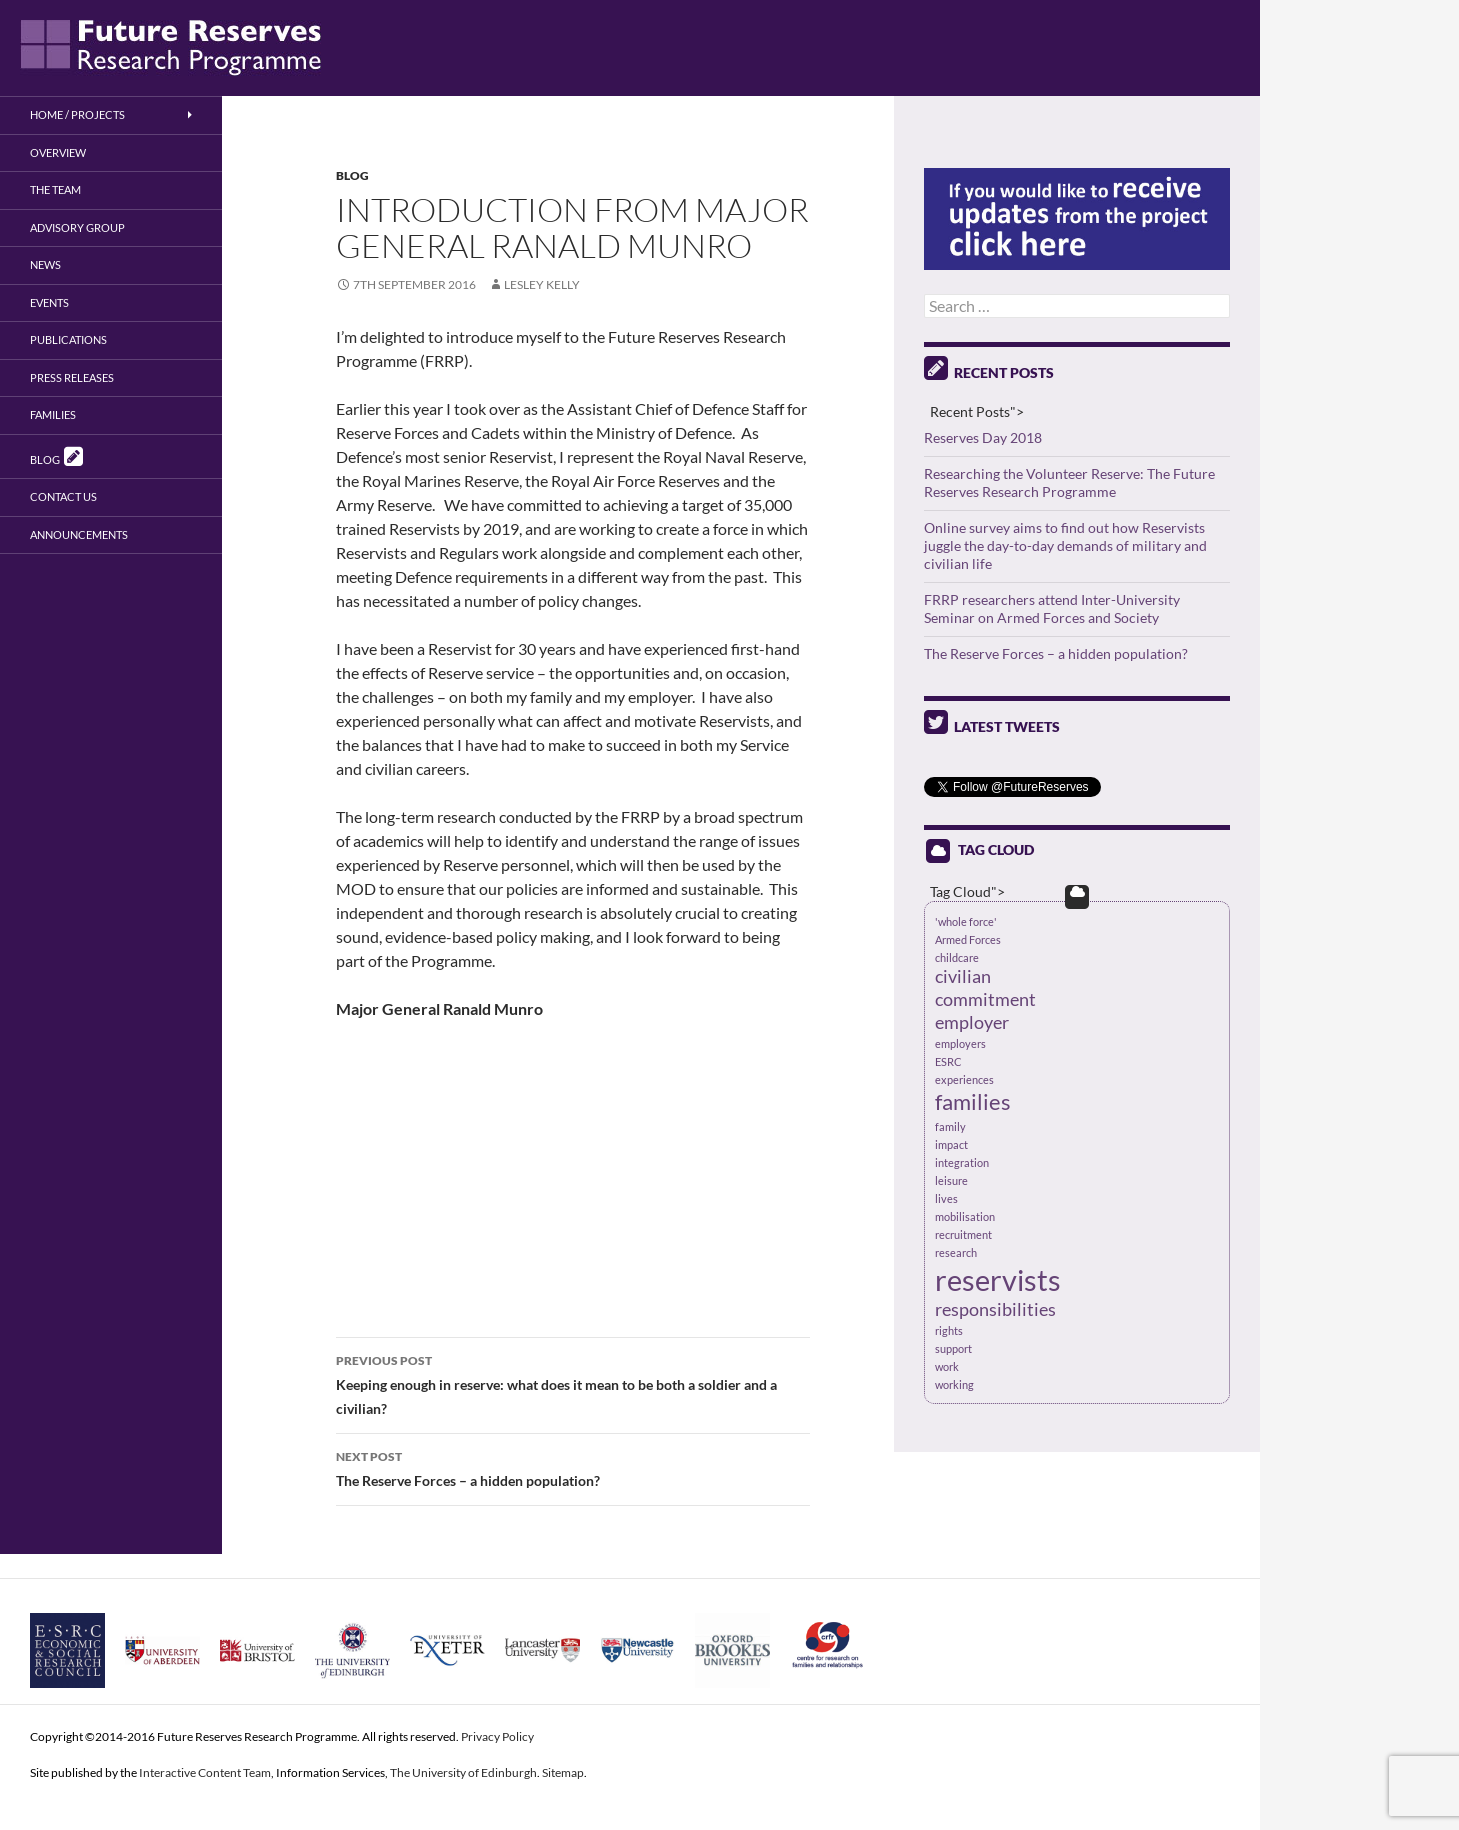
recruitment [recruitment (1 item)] (963, 1234)
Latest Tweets (992, 726)
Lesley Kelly (542, 284)
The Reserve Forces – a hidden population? (573, 1467)
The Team (55, 189)
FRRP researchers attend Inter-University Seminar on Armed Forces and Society (1052, 608)
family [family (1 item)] (950, 1126)
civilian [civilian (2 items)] (963, 976)
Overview (58, 152)
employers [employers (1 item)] (960, 1043)
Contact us (63, 496)
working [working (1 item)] (954, 1384)
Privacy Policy (497, 1736)
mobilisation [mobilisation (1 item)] (965, 1216)
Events (49, 302)
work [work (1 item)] (947, 1366)
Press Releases (72, 377)
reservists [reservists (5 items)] (998, 1279)
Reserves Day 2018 (983, 437)
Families (53, 414)
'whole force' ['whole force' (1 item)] (966, 921)
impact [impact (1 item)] (951, 1144)
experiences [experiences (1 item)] (964, 1079)
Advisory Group (77, 227)
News (45, 264)
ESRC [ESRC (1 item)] (948, 1061)
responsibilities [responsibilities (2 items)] (995, 1309)
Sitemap (563, 1772)
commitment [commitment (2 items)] (985, 999)
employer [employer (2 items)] (972, 1022)
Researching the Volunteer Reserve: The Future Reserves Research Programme (1069, 482)
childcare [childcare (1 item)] (957, 957)
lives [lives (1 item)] (946, 1198)
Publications (68, 339)
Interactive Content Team (205, 1772)
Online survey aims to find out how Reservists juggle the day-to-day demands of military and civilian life (1065, 545)
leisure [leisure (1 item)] (951, 1180)
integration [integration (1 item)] (962, 1162)
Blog (352, 175)
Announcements (79, 534)
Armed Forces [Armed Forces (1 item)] (968, 939)
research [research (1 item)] (956, 1252)
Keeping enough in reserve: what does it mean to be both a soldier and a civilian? (573, 1383)
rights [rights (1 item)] (949, 1330)
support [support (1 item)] (953, 1348)
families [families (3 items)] (973, 1101)
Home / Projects (77, 114)
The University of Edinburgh (463, 1772)
